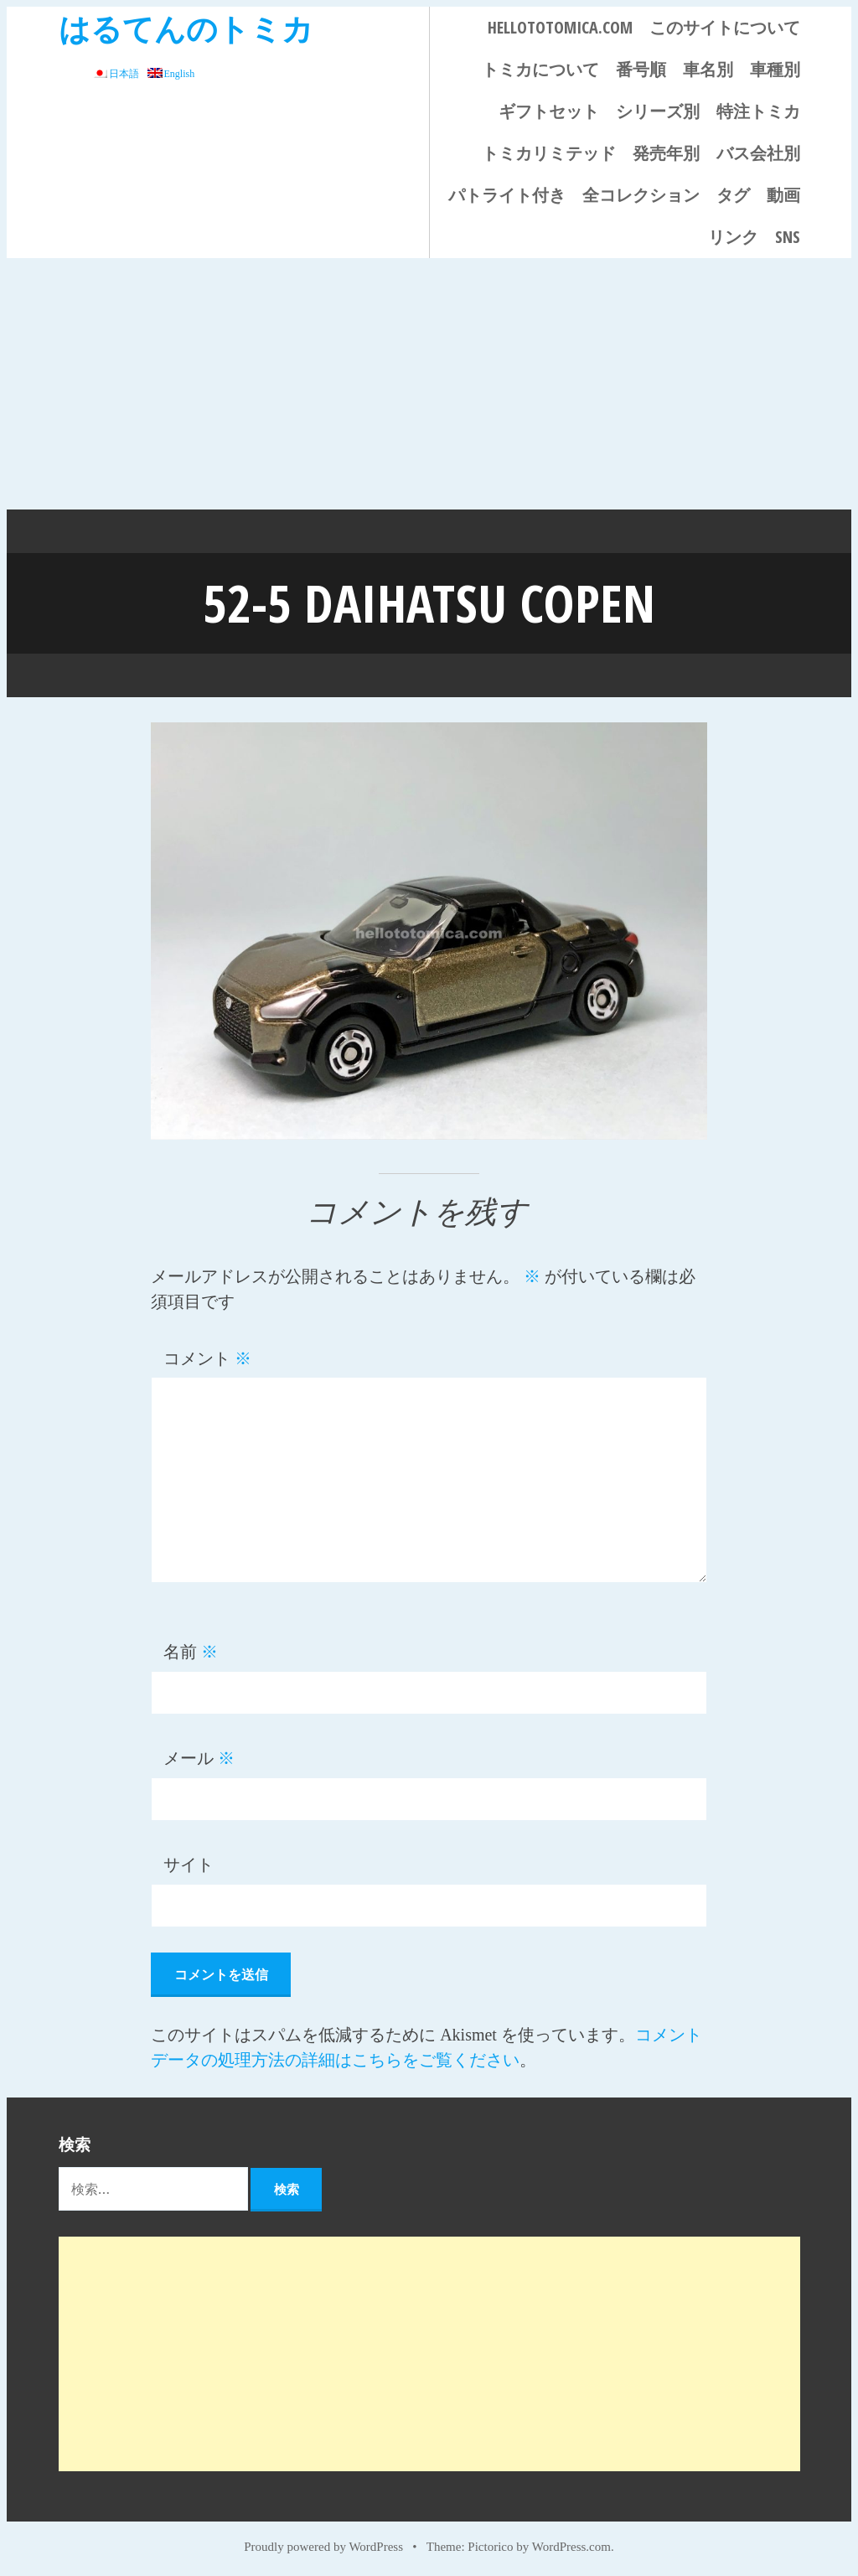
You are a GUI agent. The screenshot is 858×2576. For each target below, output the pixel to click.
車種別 (775, 69)
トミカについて (540, 69)
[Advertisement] (429, 383)
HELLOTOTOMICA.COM (560, 27)
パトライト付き (507, 195)
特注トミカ (758, 111)
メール (199, 1756)
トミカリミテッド (549, 153)
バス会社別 (758, 153)
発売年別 (666, 153)
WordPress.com (571, 2544)
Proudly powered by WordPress (323, 2544)
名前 (190, 1650)
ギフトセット (549, 111)
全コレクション (641, 195)
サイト (188, 1863)
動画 (783, 195)
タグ (733, 195)
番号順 (641, 69)
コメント (207, 1356)
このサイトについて (724, 27)
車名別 (708, 69)
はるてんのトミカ (186, 28)
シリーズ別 (658, 111)
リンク (733, 236)
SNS (787, 236)
